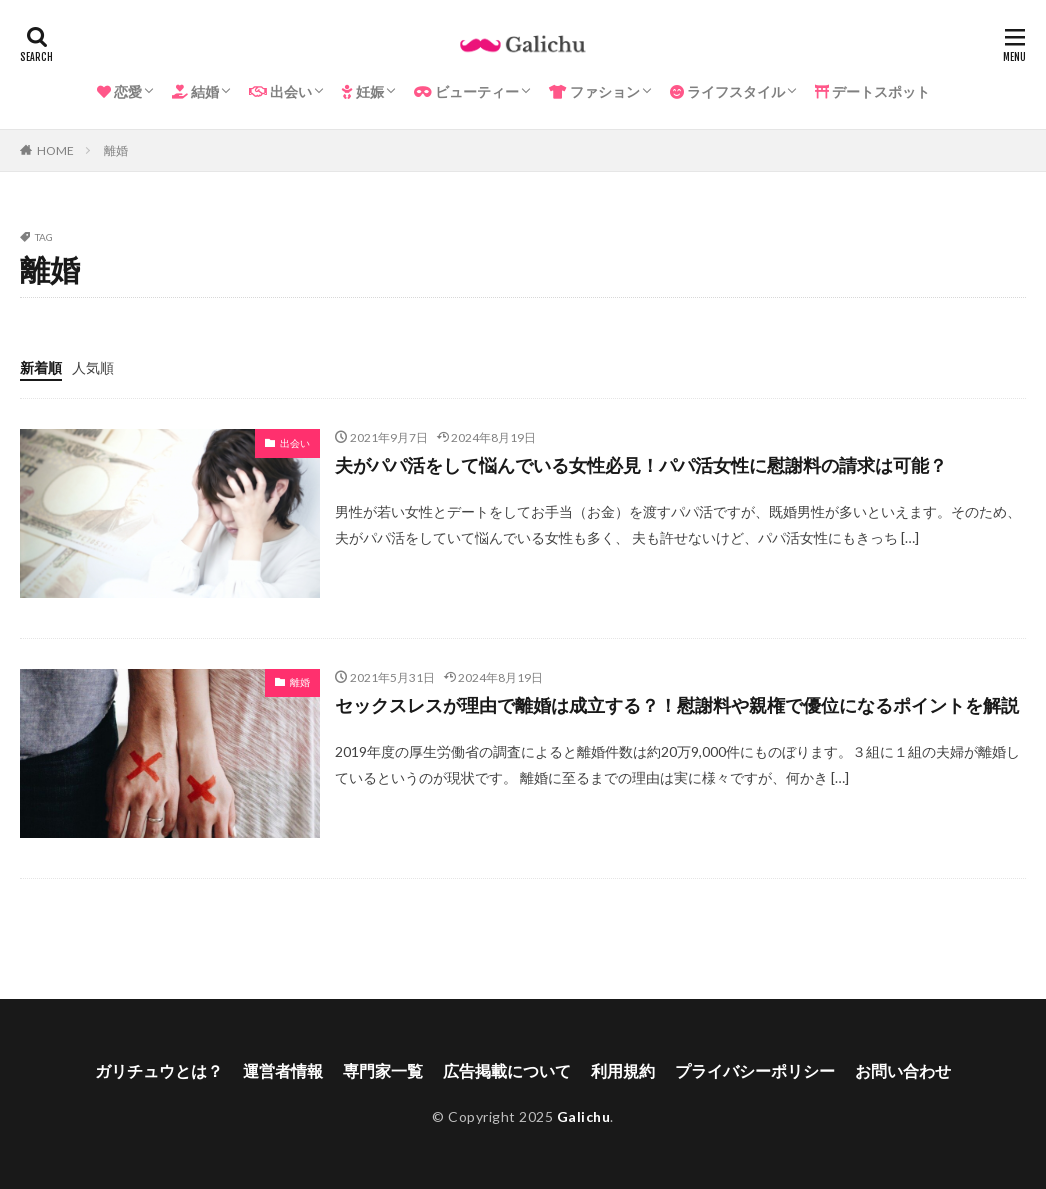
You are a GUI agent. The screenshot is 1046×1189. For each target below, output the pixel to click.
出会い (280, 91)
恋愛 (119, 91)
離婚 (116, 150)
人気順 (93, 367)
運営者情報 (283, 1070)
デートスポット (872, 91)
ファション (594, 91)
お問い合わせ (903, 1070)
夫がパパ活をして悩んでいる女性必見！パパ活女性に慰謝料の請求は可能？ (641, 465)
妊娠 (363, 91)
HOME (55, 150)
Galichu (584, 1116)
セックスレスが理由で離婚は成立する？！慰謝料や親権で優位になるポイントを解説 (677, 705)
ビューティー (466, 91)
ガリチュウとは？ (159, 1070)
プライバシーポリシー (755, 1070)
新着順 (41, 367)
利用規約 (623, 1070)
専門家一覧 (383, 1070)
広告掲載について (507, 1070)
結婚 (195, 91)
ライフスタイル (727, 91)
